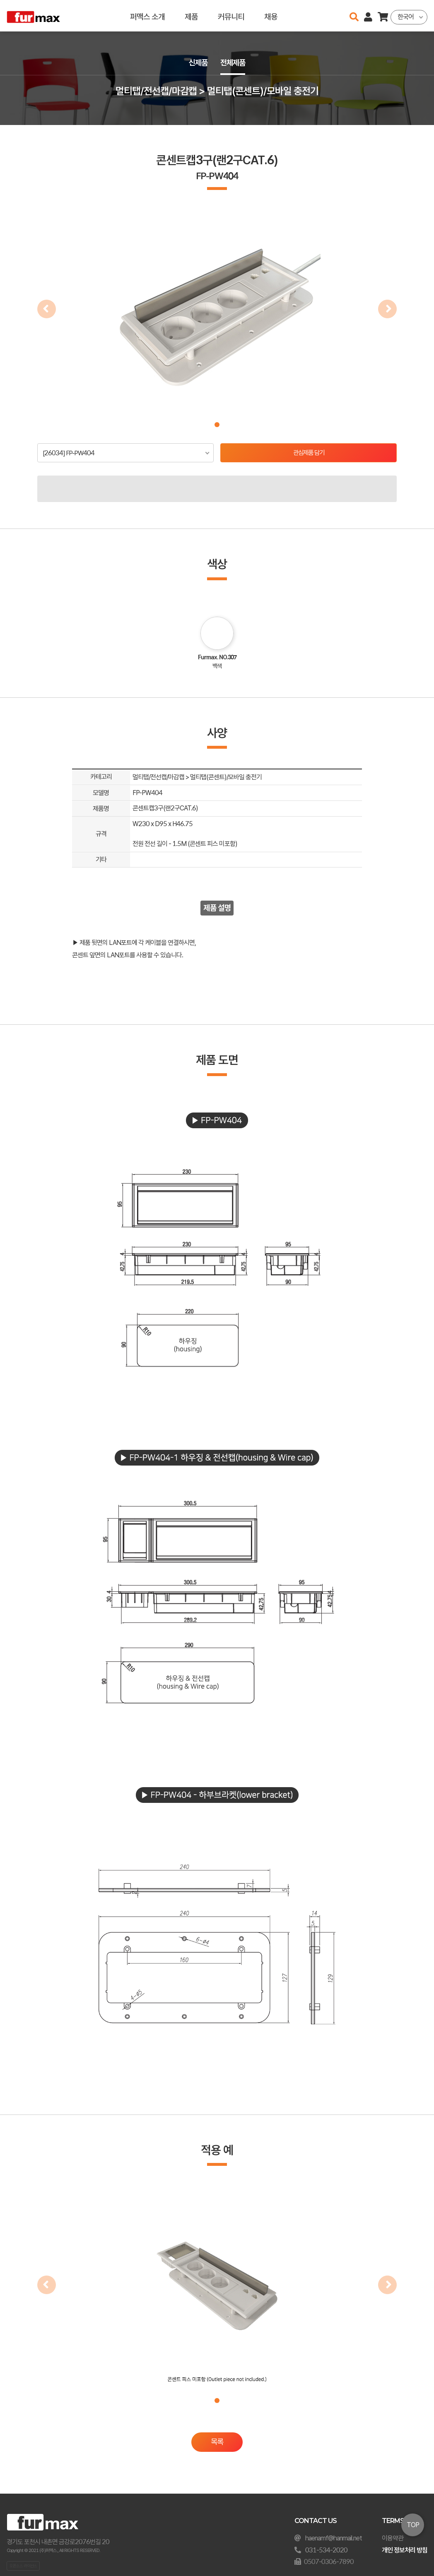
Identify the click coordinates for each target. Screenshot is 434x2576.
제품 (191, 15)
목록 (217, 2442)
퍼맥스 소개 (147, 15)
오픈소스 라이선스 (23, 2565)
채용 (270, 15)
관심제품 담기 (309, 453)
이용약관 (392, 2538)
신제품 (197, 62)
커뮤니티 (231, 15)
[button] (217, 424)
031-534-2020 (326, 2550)
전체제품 (233, 62)
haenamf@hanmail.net (333, 2538)
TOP (413, 2525)
